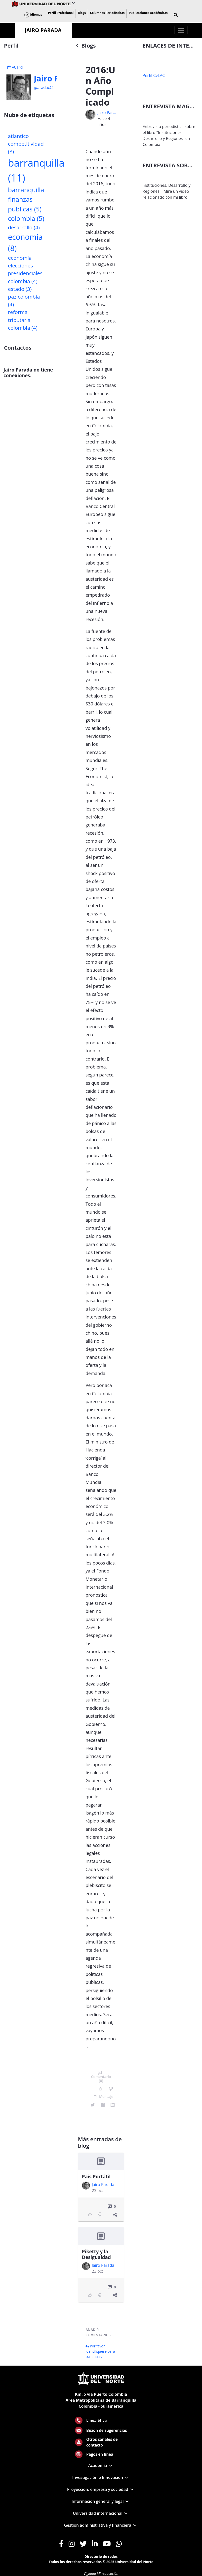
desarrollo (24, 227)
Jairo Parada (107, 112)
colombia (26, 218)
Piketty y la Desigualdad (96, 2254)
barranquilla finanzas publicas (26, 199)
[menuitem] (61, 13)
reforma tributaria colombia (23, 320)
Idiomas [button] (33, 14)
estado (20, 288)
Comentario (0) (101, 2077)
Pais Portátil (96, 2176)
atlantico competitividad (26, 143)
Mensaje (103, 2096)
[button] (176, 15)
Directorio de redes (101, 2556)
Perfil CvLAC (154, 75)
